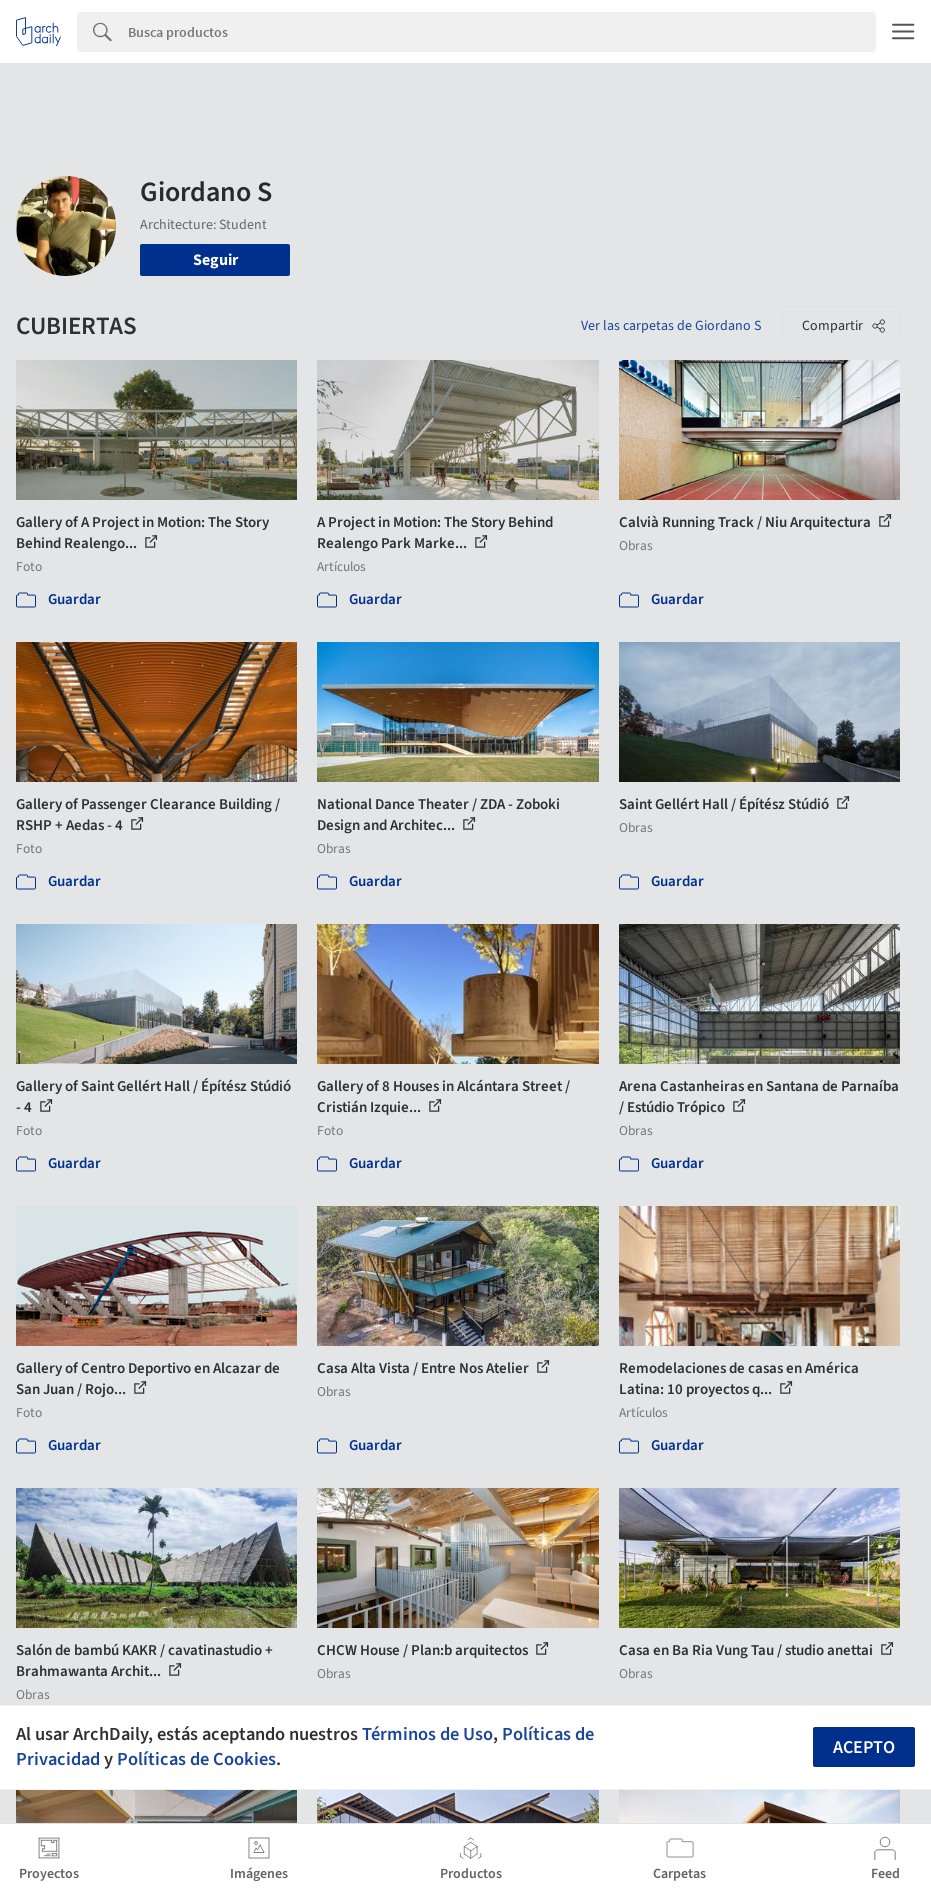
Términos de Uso (427, 1734)
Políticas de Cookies (196, 1759)
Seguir (215, 260)
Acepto (864, 1747)
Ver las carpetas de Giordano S (671, 326)
